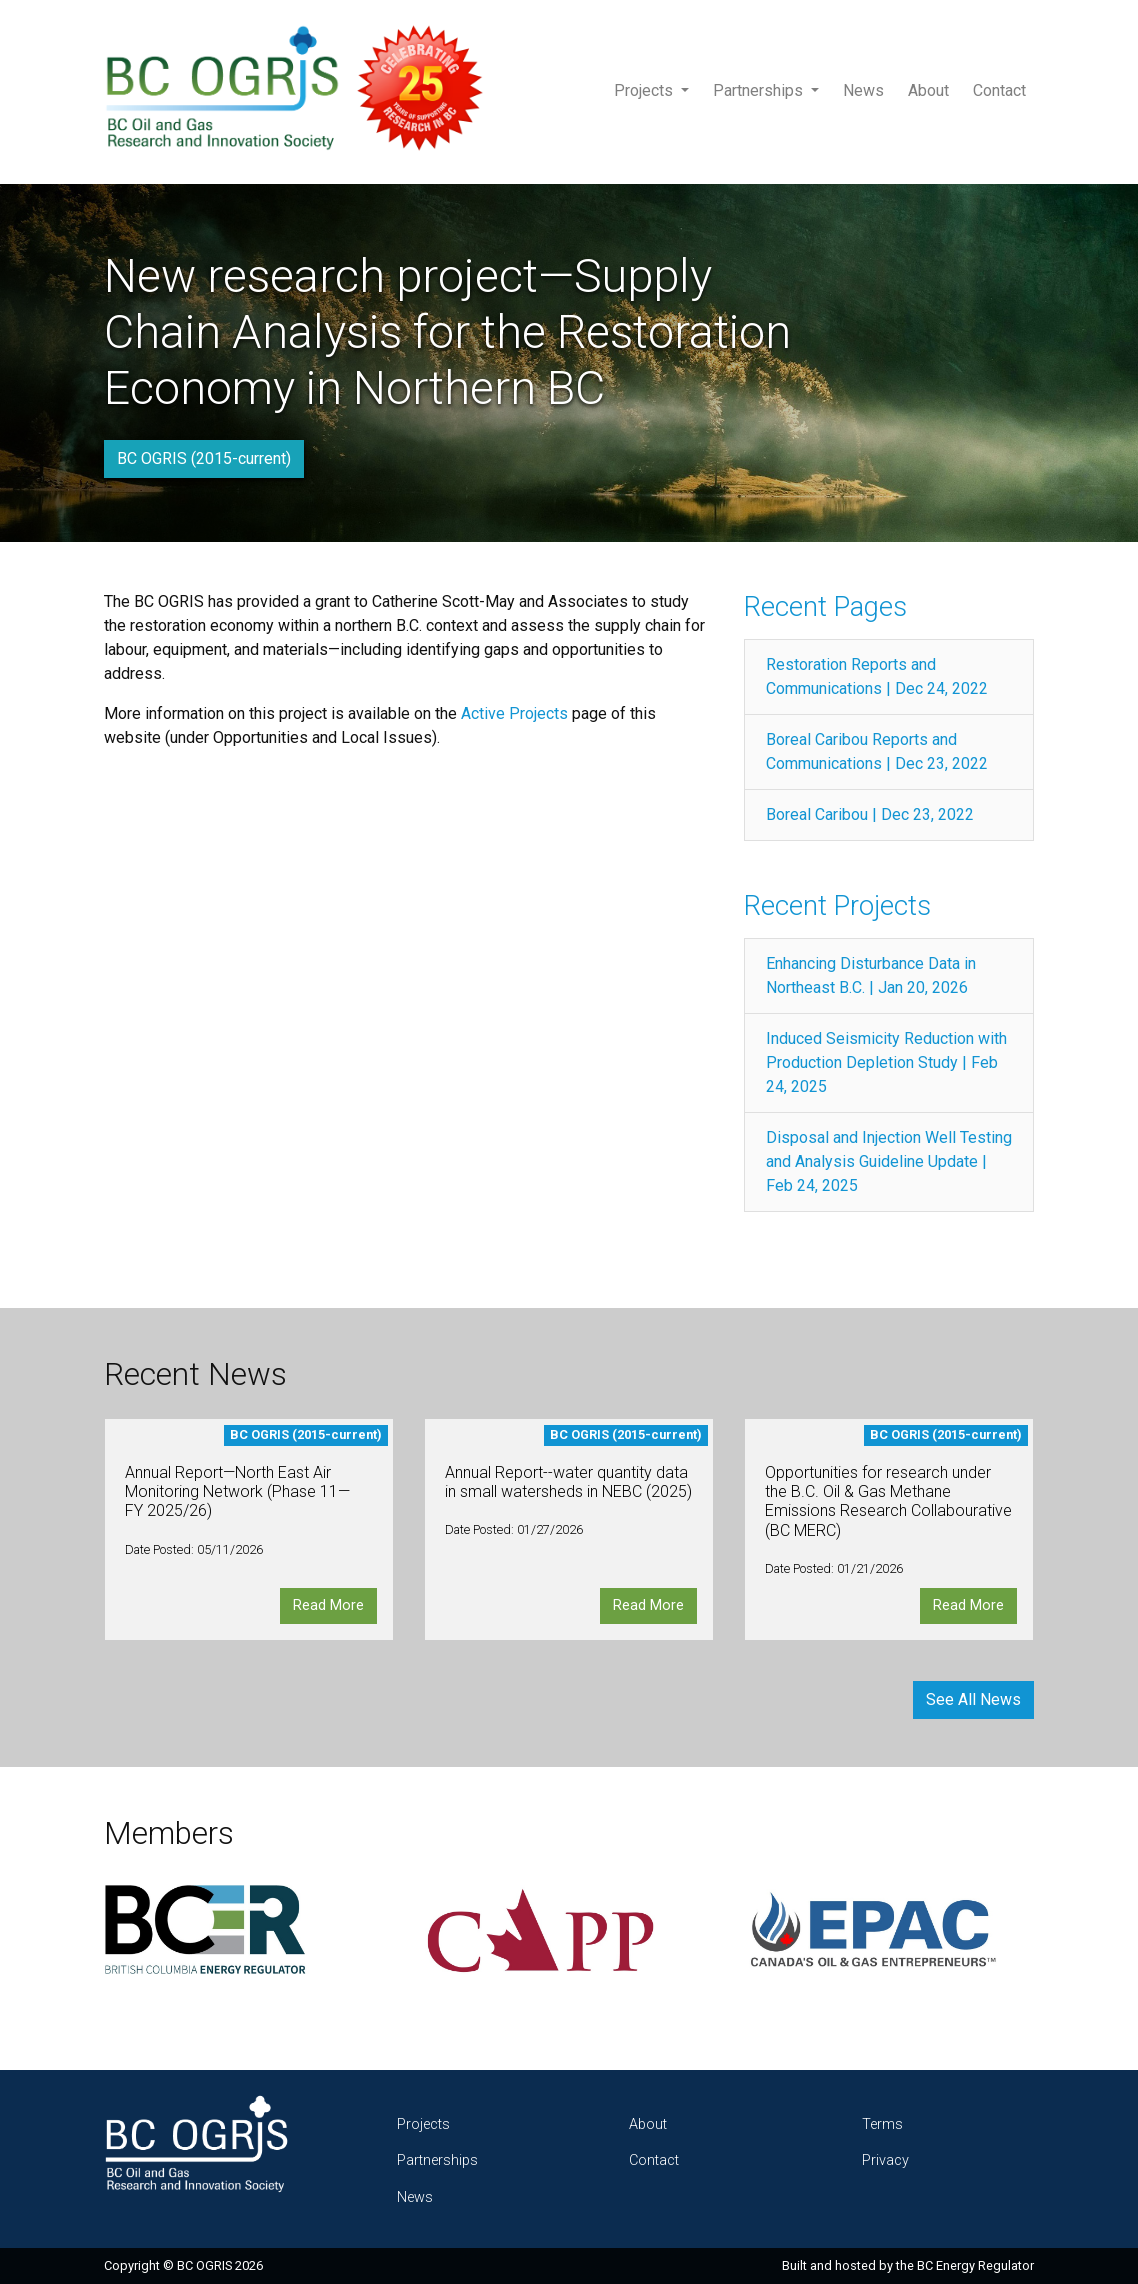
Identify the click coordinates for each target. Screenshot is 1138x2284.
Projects (645, 90)
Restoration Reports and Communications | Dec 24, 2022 (877, 676)
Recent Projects (837, 905)
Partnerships (760, 90)
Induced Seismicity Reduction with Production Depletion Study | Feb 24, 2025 (886, 1062)
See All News (973, 1699)
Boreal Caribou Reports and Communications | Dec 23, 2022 (877, 751)
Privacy (885, 2160)
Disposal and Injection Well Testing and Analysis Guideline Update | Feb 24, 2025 (889, 1161)
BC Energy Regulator (975, 2265)
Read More (328, 1605)
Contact (999, 90)
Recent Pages (825, 606)
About (928, 90)
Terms (882, 2124)
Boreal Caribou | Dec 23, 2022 (870, 814)
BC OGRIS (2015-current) (204, 458)
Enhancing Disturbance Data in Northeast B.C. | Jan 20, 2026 (871, 975)
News (863, 90)
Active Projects (516, 713)
